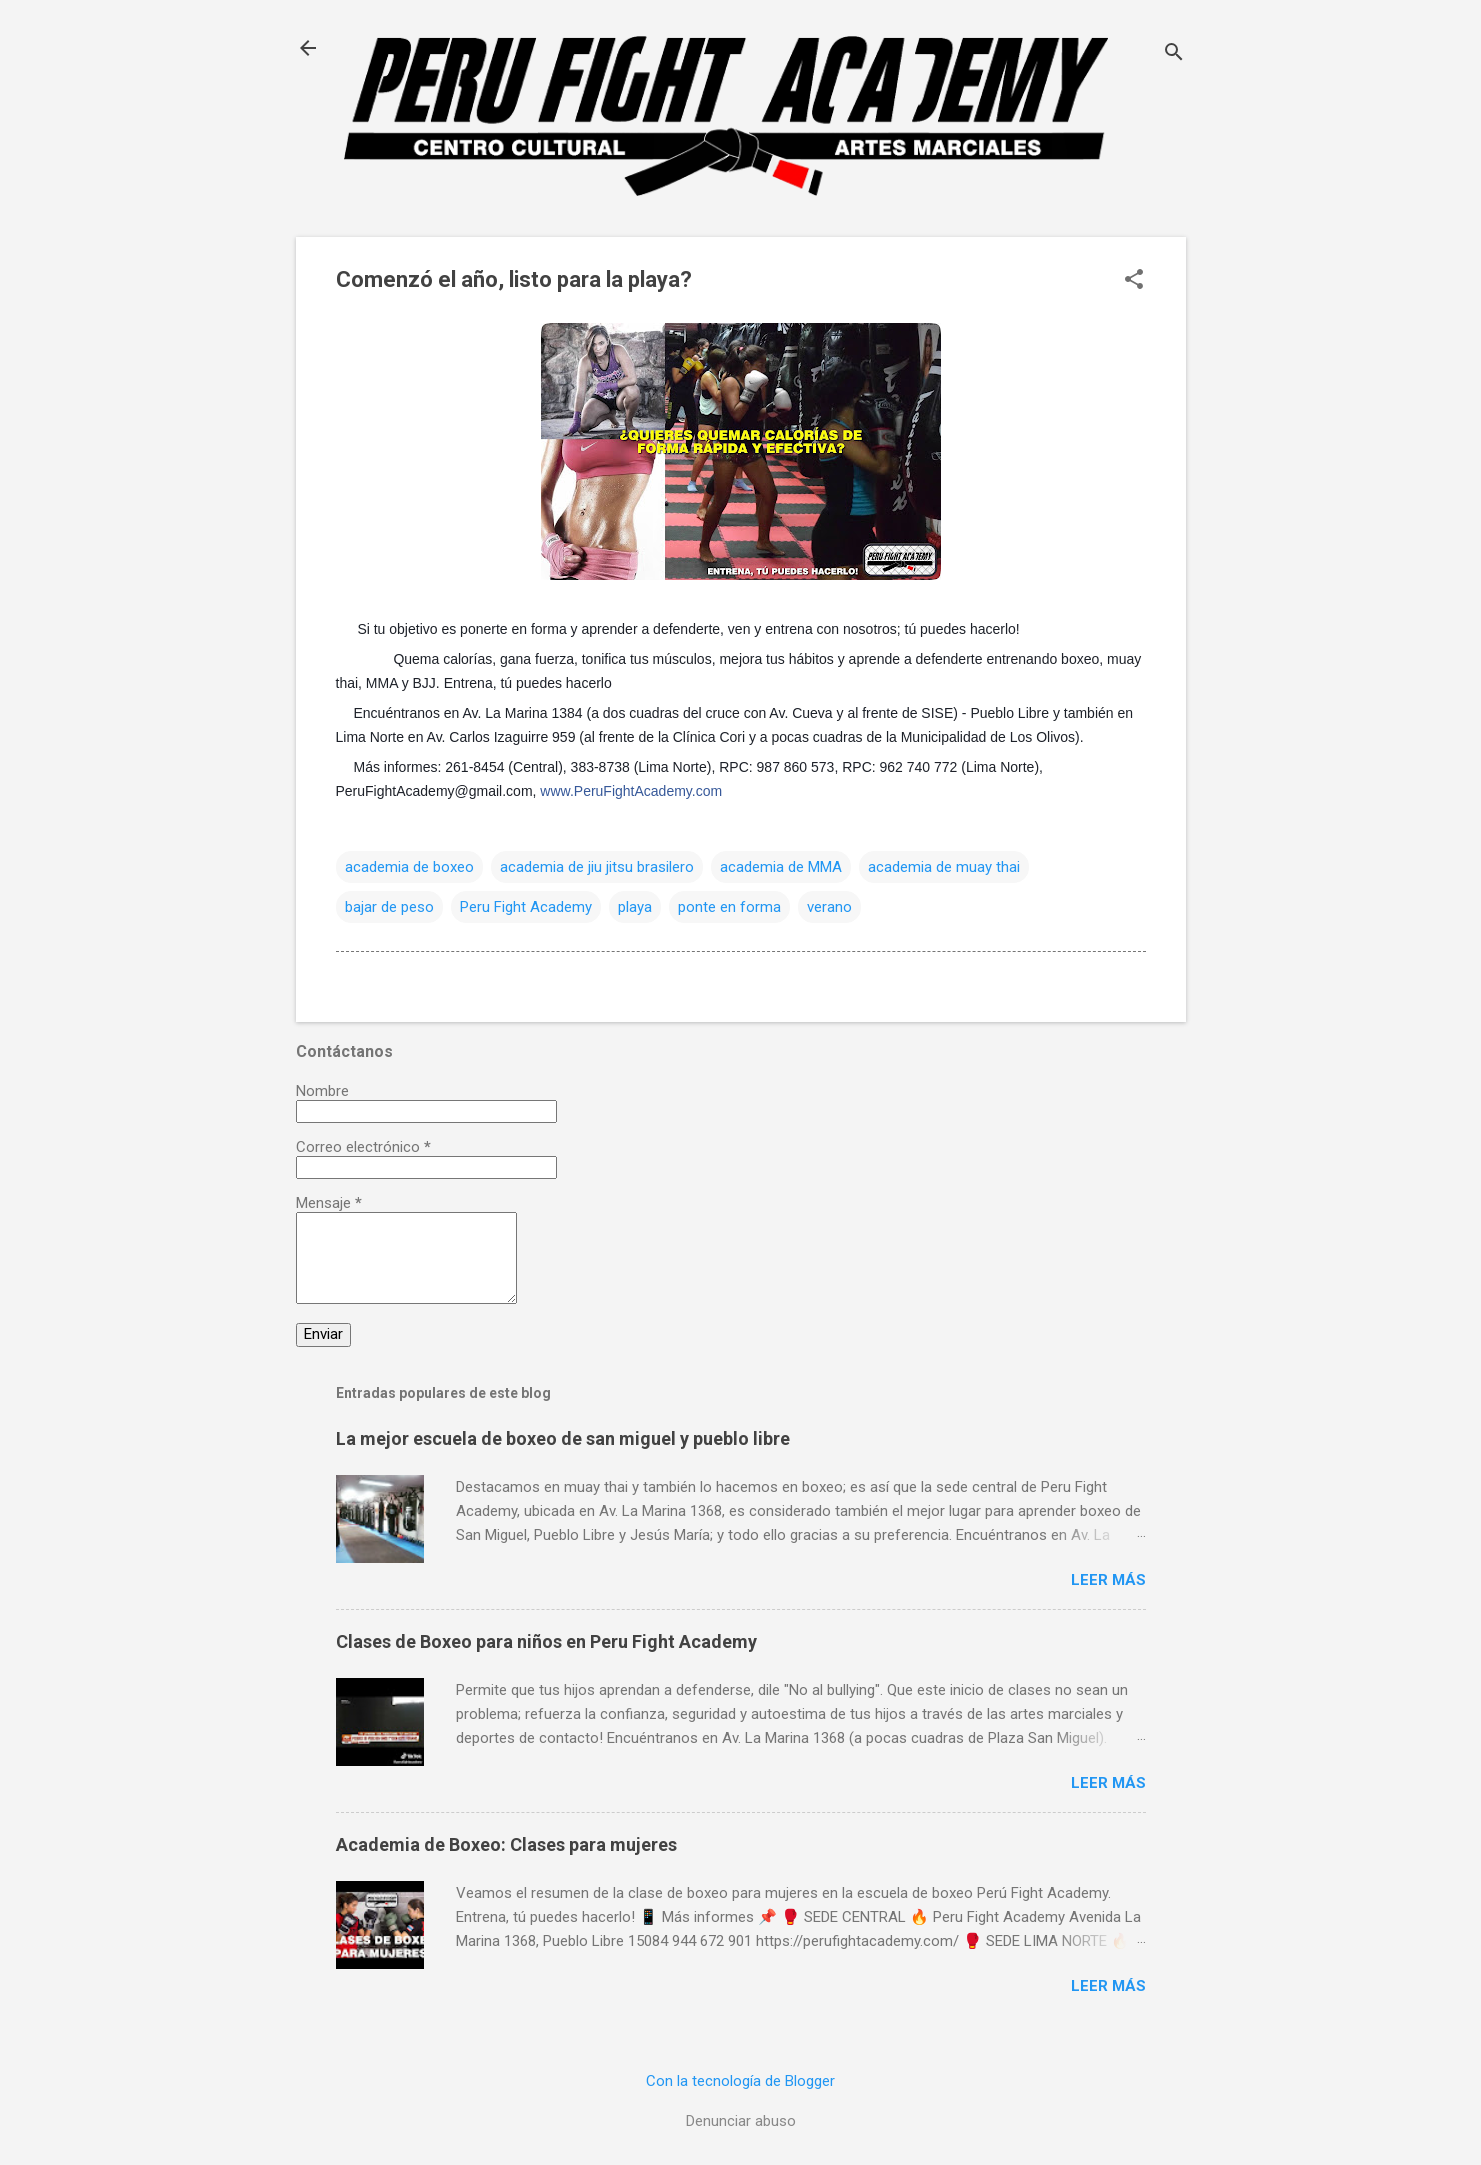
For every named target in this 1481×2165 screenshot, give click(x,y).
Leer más (1108, 1580)
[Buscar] (1174, 54)
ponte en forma (729, 907)
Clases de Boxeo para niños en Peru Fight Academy (546, 1641)
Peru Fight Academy (526, 907)
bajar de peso (389, 907)
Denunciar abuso (741, 2121)
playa (635, 907)
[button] (1134, 281)
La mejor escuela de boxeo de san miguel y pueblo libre (563, 1438)
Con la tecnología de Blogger (740, 2081)
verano (829, 907)
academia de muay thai (944, 867)
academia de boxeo (409, 867)
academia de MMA (781, 867)
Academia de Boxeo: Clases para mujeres (506, 1844)
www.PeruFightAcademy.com (631, 791)
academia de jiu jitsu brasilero (597, 867)
